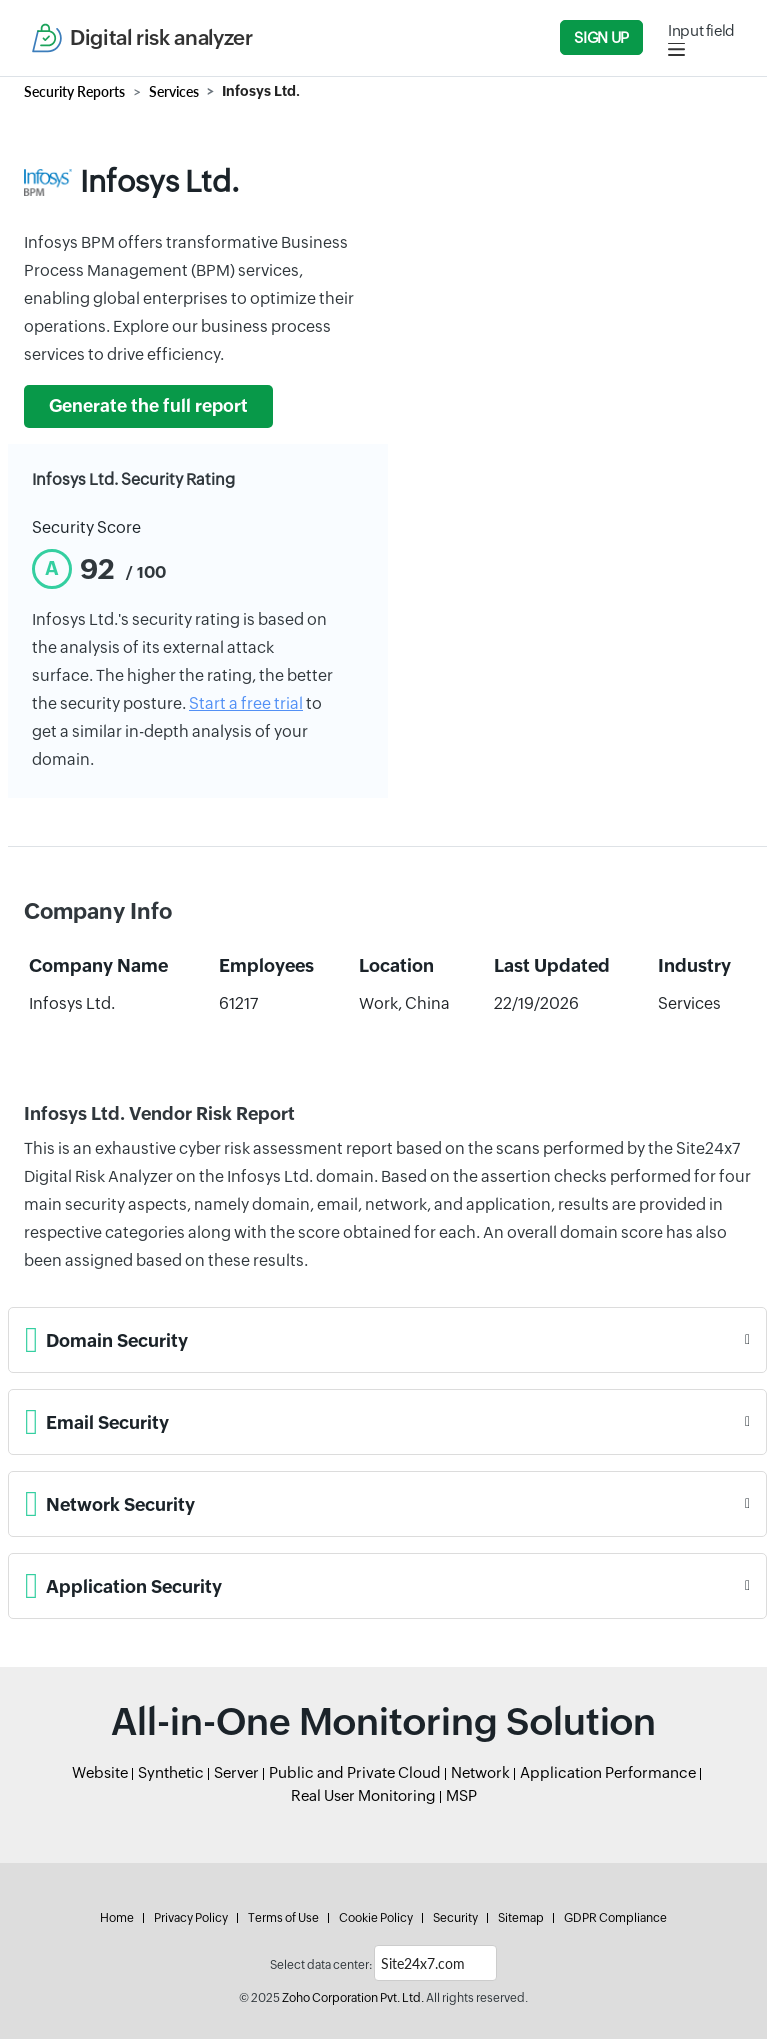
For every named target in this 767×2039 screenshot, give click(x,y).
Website (100, 1772)
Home (117, 1918)
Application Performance (608, 1772)
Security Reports (74, 91)
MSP (461, 1795)
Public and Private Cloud (355, 1772)
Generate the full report (148, 406)
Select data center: (321, 1965)
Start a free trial (246, 703)
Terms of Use (283, 1918)
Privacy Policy (191, 1918)
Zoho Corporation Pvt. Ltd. (353, 1998)
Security (455, 1918)
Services (174, 91)
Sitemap (521, 1918)
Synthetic (171, 1772)
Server (236, 1772)
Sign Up (601, 37)
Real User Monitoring (363, 1795)
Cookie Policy (376, 1918)
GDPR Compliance (615, 1918)
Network (480, 1772)
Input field (701, 30)
